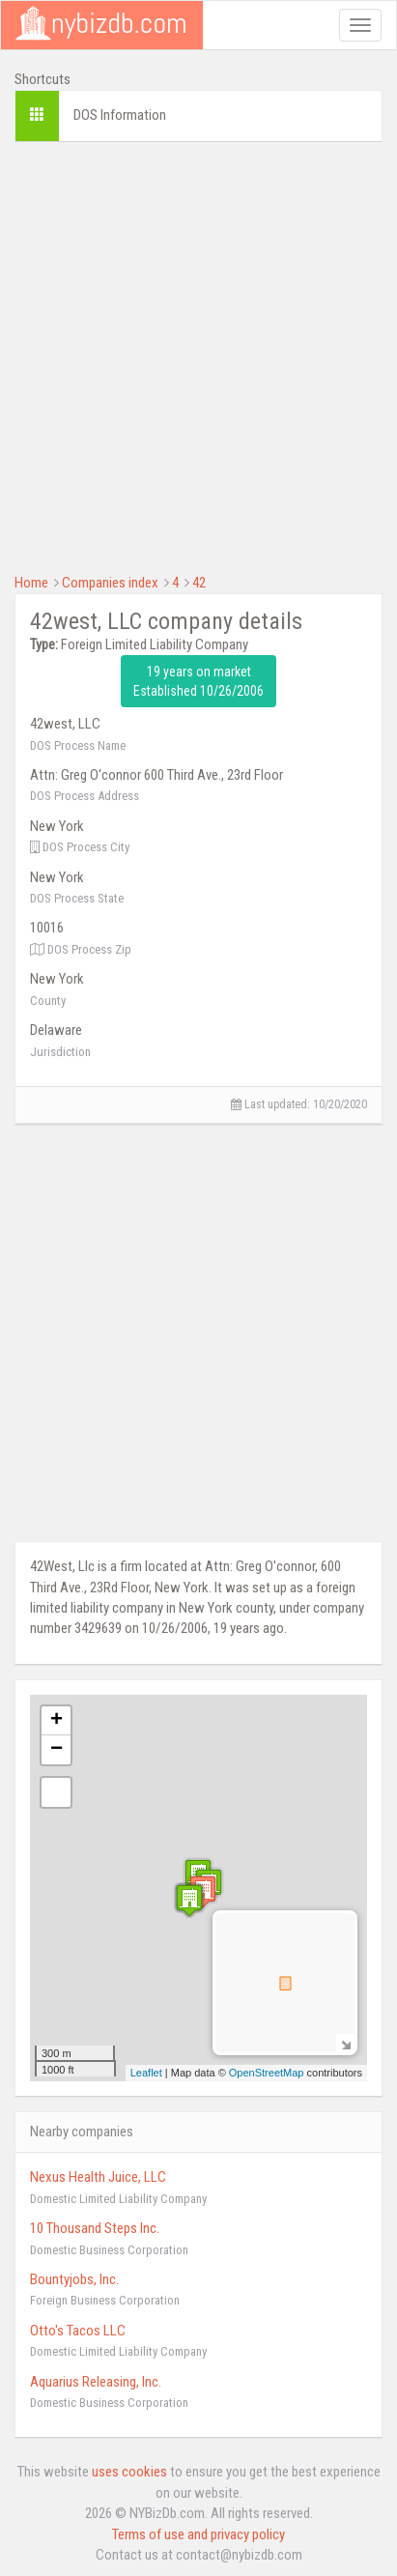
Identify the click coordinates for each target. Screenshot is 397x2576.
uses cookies (129, 2471)
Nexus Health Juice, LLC (98, 2177)
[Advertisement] (198, 355)
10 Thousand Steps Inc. (94, 2228)
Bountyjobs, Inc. (74, 2279)
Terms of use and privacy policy (198, 2534)
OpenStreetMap (266, 2072)
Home (31, 582)
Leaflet (146, 2072)
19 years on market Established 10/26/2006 (198, 681)
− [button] (56, 1749)
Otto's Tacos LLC (78, 2330)
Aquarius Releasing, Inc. (95, 2381)
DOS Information (119, 115)
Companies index (110, 582)
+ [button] (56, 1720)
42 (199, 582)
